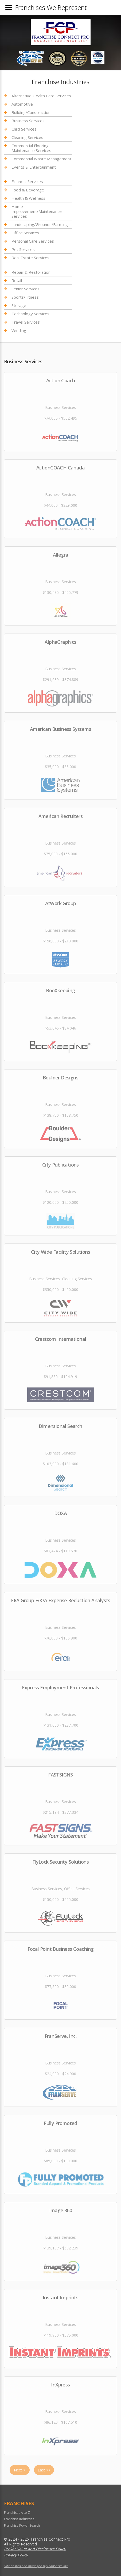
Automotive (22, 104)
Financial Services (27, 181)
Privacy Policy (16, 2555)
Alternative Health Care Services (41, 95)
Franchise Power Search (22, 2525)
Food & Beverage (27, 190)
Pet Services (23, 249)
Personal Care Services (32, 241)
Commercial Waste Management (41, 158)
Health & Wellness (28, 198)
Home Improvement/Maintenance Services (36, 211)
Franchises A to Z (17, 2512)
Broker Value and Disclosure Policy (35, 2548)
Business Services (28, 120)
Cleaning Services (27, 137)
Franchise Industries (19, 2519)
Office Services (25, 232)
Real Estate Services (30, 257)
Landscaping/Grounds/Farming (39, 224)
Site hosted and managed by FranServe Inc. (36, 2566)
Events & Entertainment (33, 167)
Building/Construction (30, 112)
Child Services (24, 129)
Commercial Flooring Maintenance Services (31, 148)
